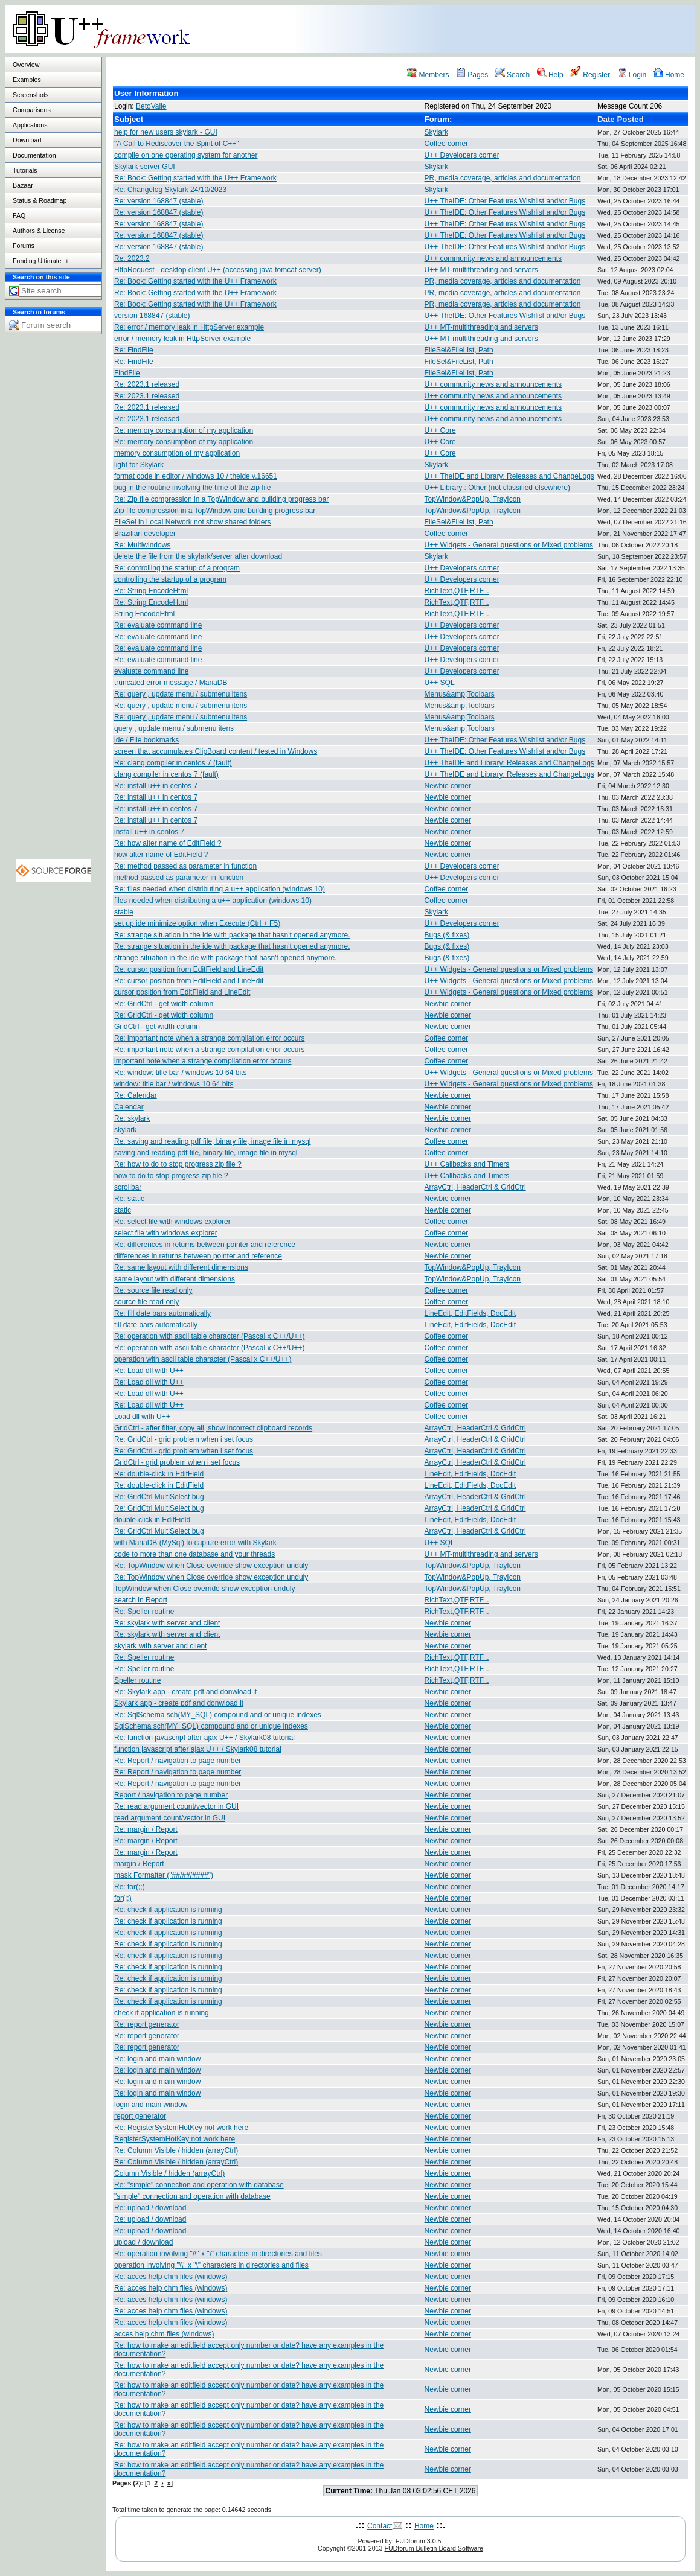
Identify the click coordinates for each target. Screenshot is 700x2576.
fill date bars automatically (155, 1325)
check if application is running (161, 2013)
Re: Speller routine (144, 1611)
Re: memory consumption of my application (183, 430)
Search (512, 75)
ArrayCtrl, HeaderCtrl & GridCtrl (475, 1187)
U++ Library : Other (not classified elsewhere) (497, 487)
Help (550, 75)
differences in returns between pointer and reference (198, 1256)
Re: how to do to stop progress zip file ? (178, 1164)
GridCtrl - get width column (157, 1026)
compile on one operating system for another (185, 155)
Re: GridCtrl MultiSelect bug (159, 1497)
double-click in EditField (152, 1520)
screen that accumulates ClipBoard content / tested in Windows (215, 751)
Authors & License (39, 230)
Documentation (34, 155)
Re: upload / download (150, 2208)
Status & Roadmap (39, 200)
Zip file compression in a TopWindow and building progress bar (214, 510)
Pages (472, 75)
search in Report (140, 1600)
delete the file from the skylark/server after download (198, 556)
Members (428, 75)
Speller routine (137, 1680)
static (122, 1210)
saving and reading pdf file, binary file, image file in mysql (206, 1153)
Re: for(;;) (129, 1887)
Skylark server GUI (144, 166)
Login (632, 75)
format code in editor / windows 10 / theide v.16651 (195, 476)
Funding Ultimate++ (41, 260)
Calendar (129, 1107)
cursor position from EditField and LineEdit (182, 992)
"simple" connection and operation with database (192, 2196)
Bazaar (23, 185)
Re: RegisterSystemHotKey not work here (181, 2127)
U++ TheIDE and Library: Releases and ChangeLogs (509, 476)
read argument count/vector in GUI (169, 1818)
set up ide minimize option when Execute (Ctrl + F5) (197, 923)
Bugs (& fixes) (447, 935)
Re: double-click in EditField (159, 1474)
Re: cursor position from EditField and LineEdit (188, 969)
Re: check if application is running (168, 1909)
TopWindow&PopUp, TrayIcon (473, 499)
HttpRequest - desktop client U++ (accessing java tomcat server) (217, 270)
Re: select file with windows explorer (172, 1221)
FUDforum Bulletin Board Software (433, 2548)
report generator (140, 2116)
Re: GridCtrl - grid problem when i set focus (183, 1439)
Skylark (436, 132)
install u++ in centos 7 (149, 831)
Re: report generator (146, 2024)
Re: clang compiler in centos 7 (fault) (173, 763)
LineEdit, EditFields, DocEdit (470, 1313)
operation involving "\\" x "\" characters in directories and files (211, 2265)
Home (668, 75)
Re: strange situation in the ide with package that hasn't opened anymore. (232, 935)
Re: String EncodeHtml (151, 591)
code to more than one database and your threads (194, 1554)
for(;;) (123, 1898)
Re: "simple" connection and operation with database (199, 2185)
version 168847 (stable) (152, 315)
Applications (30, 125)
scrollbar (127, 1187)
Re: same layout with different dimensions (181, 1267)
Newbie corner (448, 786)
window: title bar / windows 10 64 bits (173, 1084)
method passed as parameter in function (178, 877)
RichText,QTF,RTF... (457, 591)
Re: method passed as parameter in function (185, 866)
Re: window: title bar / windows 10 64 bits (180, 1072)
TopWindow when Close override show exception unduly (204, 1588)
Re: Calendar (135, 1095)
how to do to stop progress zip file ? (171, 1176)
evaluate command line (151, 671)
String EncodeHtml (144, 614)
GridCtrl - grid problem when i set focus (177, 1462)
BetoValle (151, 106)
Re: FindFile (133, 350)
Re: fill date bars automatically (162, 1313)
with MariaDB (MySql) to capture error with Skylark (195, 1542)
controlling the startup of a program (170, 579)
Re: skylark (132, 1118)
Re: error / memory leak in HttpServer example (189, 327)
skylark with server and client (160, 1646)
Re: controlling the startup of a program (177, 568)
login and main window (150, 2104)
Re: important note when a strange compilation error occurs (209, 1038)
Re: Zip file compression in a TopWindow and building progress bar (221, 499)
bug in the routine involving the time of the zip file (192, 487)
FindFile (127, 373)
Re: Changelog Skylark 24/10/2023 (170, 189)
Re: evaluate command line (158, 625)
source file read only (146, 1302)
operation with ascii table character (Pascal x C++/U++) (202, 1359)
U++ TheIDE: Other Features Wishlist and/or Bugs (505, 201)
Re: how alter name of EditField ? (167, 843)
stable (123, 912)
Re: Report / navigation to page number (177, 1760)
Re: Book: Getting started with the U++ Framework (195, 178)
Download (27, 140)
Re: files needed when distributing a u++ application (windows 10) (219, 889)
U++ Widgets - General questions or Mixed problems (509, 545)
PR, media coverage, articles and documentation (503, 178)
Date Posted (620, 119)
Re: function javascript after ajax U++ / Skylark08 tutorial (204, 1737)
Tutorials (25, 170)
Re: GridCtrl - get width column (163, 1003)
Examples (27, 79)
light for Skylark (139, 465)
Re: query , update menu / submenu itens (180, 694)
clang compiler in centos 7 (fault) (166, 774)
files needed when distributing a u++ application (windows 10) (213, 900)
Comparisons (32, 109)
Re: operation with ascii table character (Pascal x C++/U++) (209, 1336)
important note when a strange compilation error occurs (202, 1061)
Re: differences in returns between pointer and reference (204, 1244)
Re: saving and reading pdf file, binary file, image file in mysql (212, 1141)
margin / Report (139, 1864)
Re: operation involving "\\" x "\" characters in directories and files (218, 2253)
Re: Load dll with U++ (149, 1370)
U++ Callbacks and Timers (467, 1164)
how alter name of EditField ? (161, 854)
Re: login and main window (157, 2059)
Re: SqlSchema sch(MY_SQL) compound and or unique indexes (217, 1714)
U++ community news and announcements (493, 258)
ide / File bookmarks (146, 740)
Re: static (129, 1198)
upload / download (143, 2242)
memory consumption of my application (177, 453)
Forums (23, 245)
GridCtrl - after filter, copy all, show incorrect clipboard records (213, 1428)
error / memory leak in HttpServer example (182, 338)
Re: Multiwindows (142, 545)
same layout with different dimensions (174, 1279)
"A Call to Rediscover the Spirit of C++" (176, 143)
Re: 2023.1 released (146, 384)
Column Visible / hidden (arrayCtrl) (169, 2173)
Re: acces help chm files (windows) (170, 2276)
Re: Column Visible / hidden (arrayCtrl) (176, 2150)
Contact (379, 2526)
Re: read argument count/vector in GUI (176, 1806)
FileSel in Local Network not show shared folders (192, 522)
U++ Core (440, 430)
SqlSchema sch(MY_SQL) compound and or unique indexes (211, 1726)
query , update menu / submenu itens (174, 728)
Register (590, 75)
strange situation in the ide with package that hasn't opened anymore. (225, 958)
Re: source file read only (153, 1290)
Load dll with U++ (142, 1416)
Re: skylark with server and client (167, 1623)
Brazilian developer (145, 533)
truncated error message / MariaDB (170, 682)
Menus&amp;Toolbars (460, 694)
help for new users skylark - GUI (165, 132)
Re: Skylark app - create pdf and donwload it (185, 1692)
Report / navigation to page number (171, 1795)
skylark (125, 1130)
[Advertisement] (543, 28)
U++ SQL (440, 682)
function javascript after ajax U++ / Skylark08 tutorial (197, 1749)
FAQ (19, 215)
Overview (26, 64)
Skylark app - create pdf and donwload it (178, 1703)
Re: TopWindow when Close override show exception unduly (211, 1565)
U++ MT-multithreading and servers (481, 270)
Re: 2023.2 (132, 258)
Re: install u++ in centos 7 (155, 786)
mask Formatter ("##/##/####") (163, 1875)
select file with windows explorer (165, 1233)
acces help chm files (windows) (164, 2334)
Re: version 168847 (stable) (158, 201)
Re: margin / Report (146, 1829)
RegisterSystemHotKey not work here (174, 2139)
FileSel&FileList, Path (459, 350)
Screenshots (30, 94)
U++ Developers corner (462, 155)
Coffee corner (447, 143)
